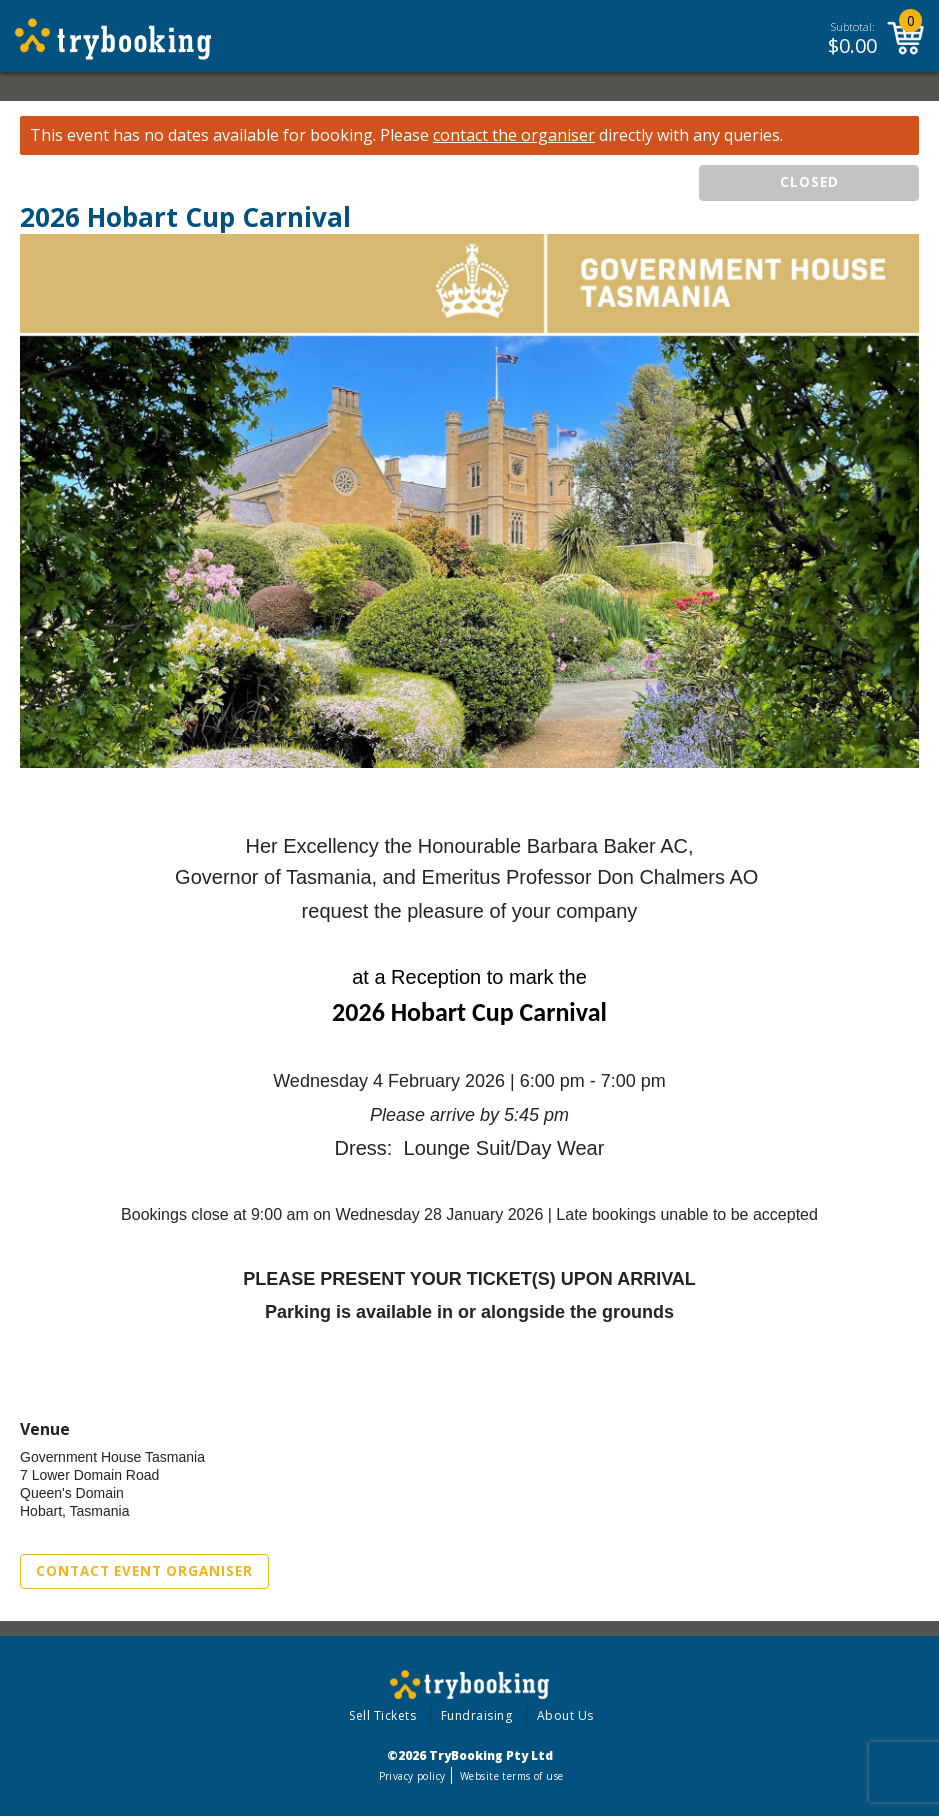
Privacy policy (412, 1776)
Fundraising (477, 1715)
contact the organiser (514, 135)
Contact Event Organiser (144, 1571)
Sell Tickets (382, 1715)
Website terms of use (511, 1776)
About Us (565, 1715)
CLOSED (809, 182)
